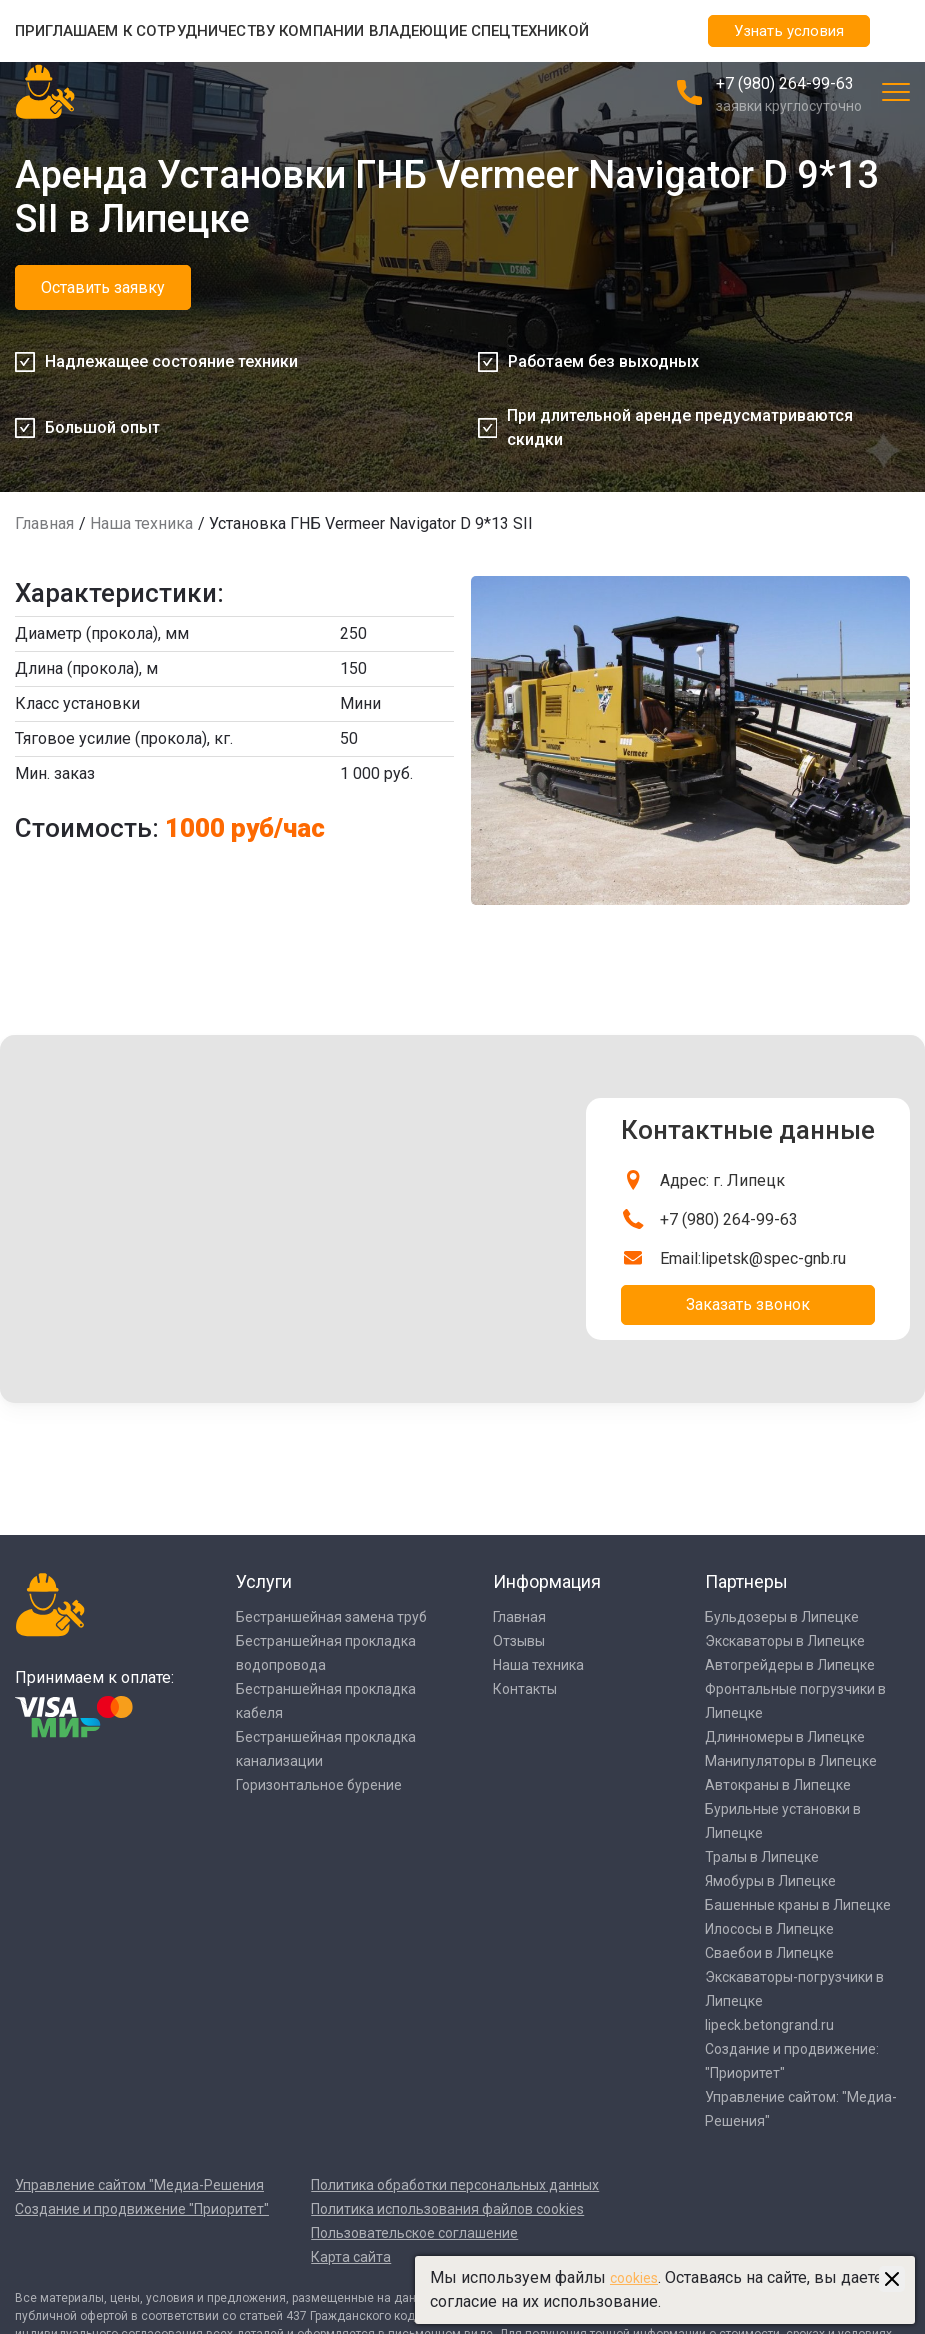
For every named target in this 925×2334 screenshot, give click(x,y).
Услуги (264, 1581)
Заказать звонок (748, 1304)
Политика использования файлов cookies (447, 2209)
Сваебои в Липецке (769, 1953)
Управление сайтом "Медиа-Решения (139, 2185)
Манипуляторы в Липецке (791, 1761)
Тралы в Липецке (762, 1857)
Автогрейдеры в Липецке (790, 1665)
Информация (547, 1581)
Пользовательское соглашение (414, 2233)
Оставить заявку (103, 287)
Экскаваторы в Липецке (785, 1641)
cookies (634, 2278)
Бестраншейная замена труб (331, 1617)
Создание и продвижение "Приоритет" (142, 2209)
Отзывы (519, 1641)
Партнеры (746, 1581)
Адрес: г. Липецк (722, 1180)
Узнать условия (789, 31)
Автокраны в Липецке (778, 1785)
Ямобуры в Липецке (770, 1881)
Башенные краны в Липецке (798, 1905)
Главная (44, 523)
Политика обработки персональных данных (455, 2185)
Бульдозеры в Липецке (782, 1617)
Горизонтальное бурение (319, 1785)
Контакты (525, 1689)
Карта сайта (351, 2257)
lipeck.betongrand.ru (769, 2025)
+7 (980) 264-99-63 (785, 83)
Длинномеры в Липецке (785, 1737)
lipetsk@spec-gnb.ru (773, 1258)
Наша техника (141, 523)
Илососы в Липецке (769, 1929)
